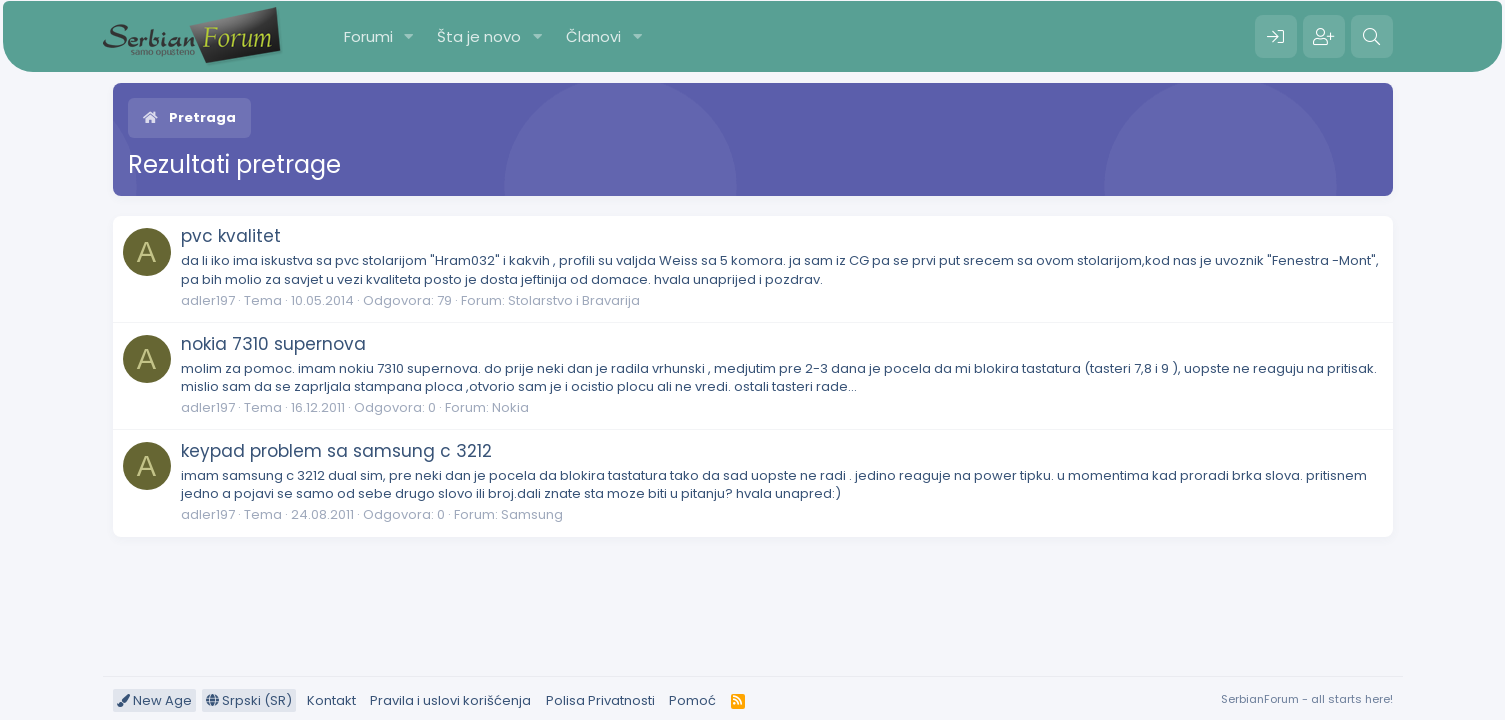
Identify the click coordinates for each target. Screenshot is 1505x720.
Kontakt (331, 700)
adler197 (208, 300)
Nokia (510, 407)
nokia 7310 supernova (273, 344)
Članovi (593, 36)
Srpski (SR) (249, 700)
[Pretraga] (1372, 37)
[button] (408, 36)
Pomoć (692, 700)
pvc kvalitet (231, 236)
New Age (154, 700)
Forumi (368, 36)
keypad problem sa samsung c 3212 (336, 451)
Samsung (532, 514)
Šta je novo (479, 36)
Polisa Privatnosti (600, 700)
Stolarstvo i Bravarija (574, 300)
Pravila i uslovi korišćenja (450, 700)
